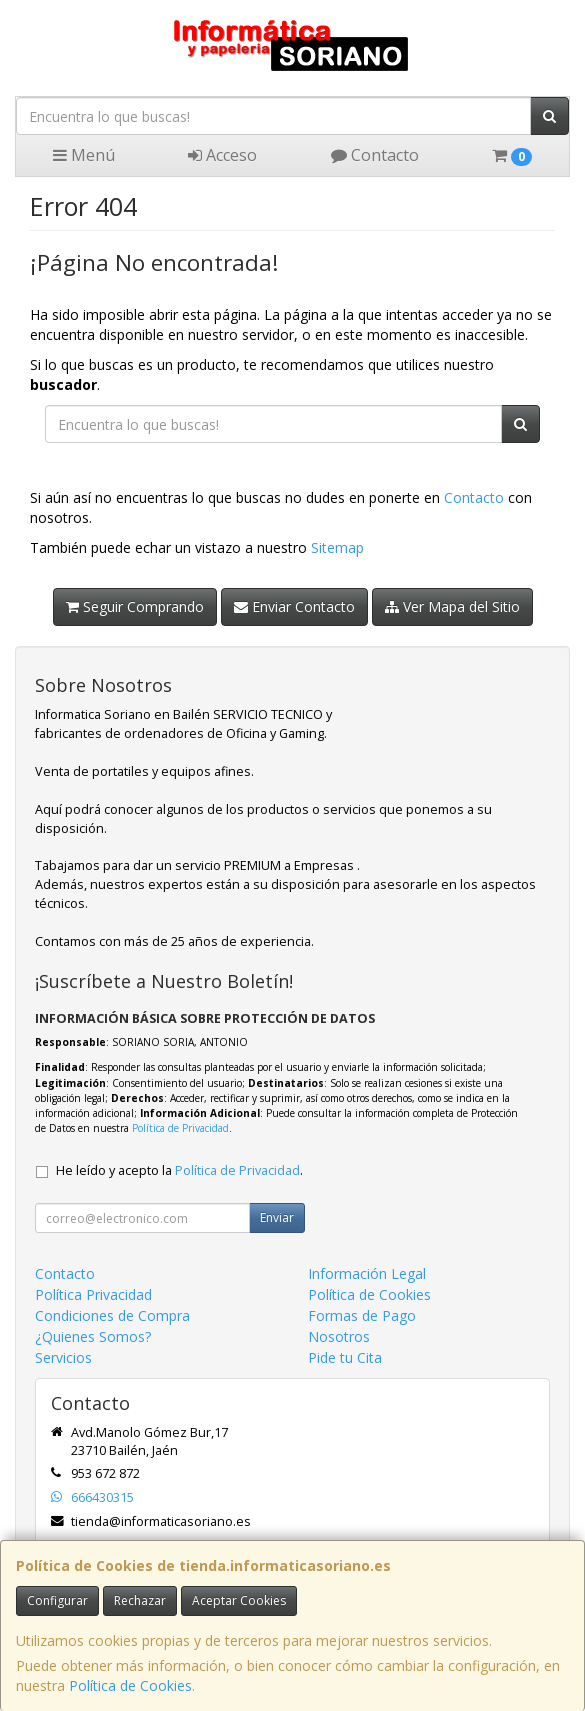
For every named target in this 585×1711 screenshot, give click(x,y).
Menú (84, 155)
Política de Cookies (130, 1685)
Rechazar (140, 1600)
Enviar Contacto (294, 606)
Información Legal (367, 1273)
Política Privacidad (93, 1294)
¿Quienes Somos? (93, 1336)
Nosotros (339, 1336)
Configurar (57, 1600)
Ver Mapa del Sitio (452, 606)
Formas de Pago (362, 1315)
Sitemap (337, 547)
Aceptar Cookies (239, 1600)
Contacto (375, 155)
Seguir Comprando (135, 606)
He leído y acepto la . (179, 1170)
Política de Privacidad (180, 1128)
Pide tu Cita (345, 1357)
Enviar (277, 1217)
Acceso (222, 155)
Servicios (63, 1357)
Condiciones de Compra (112, 1315)
